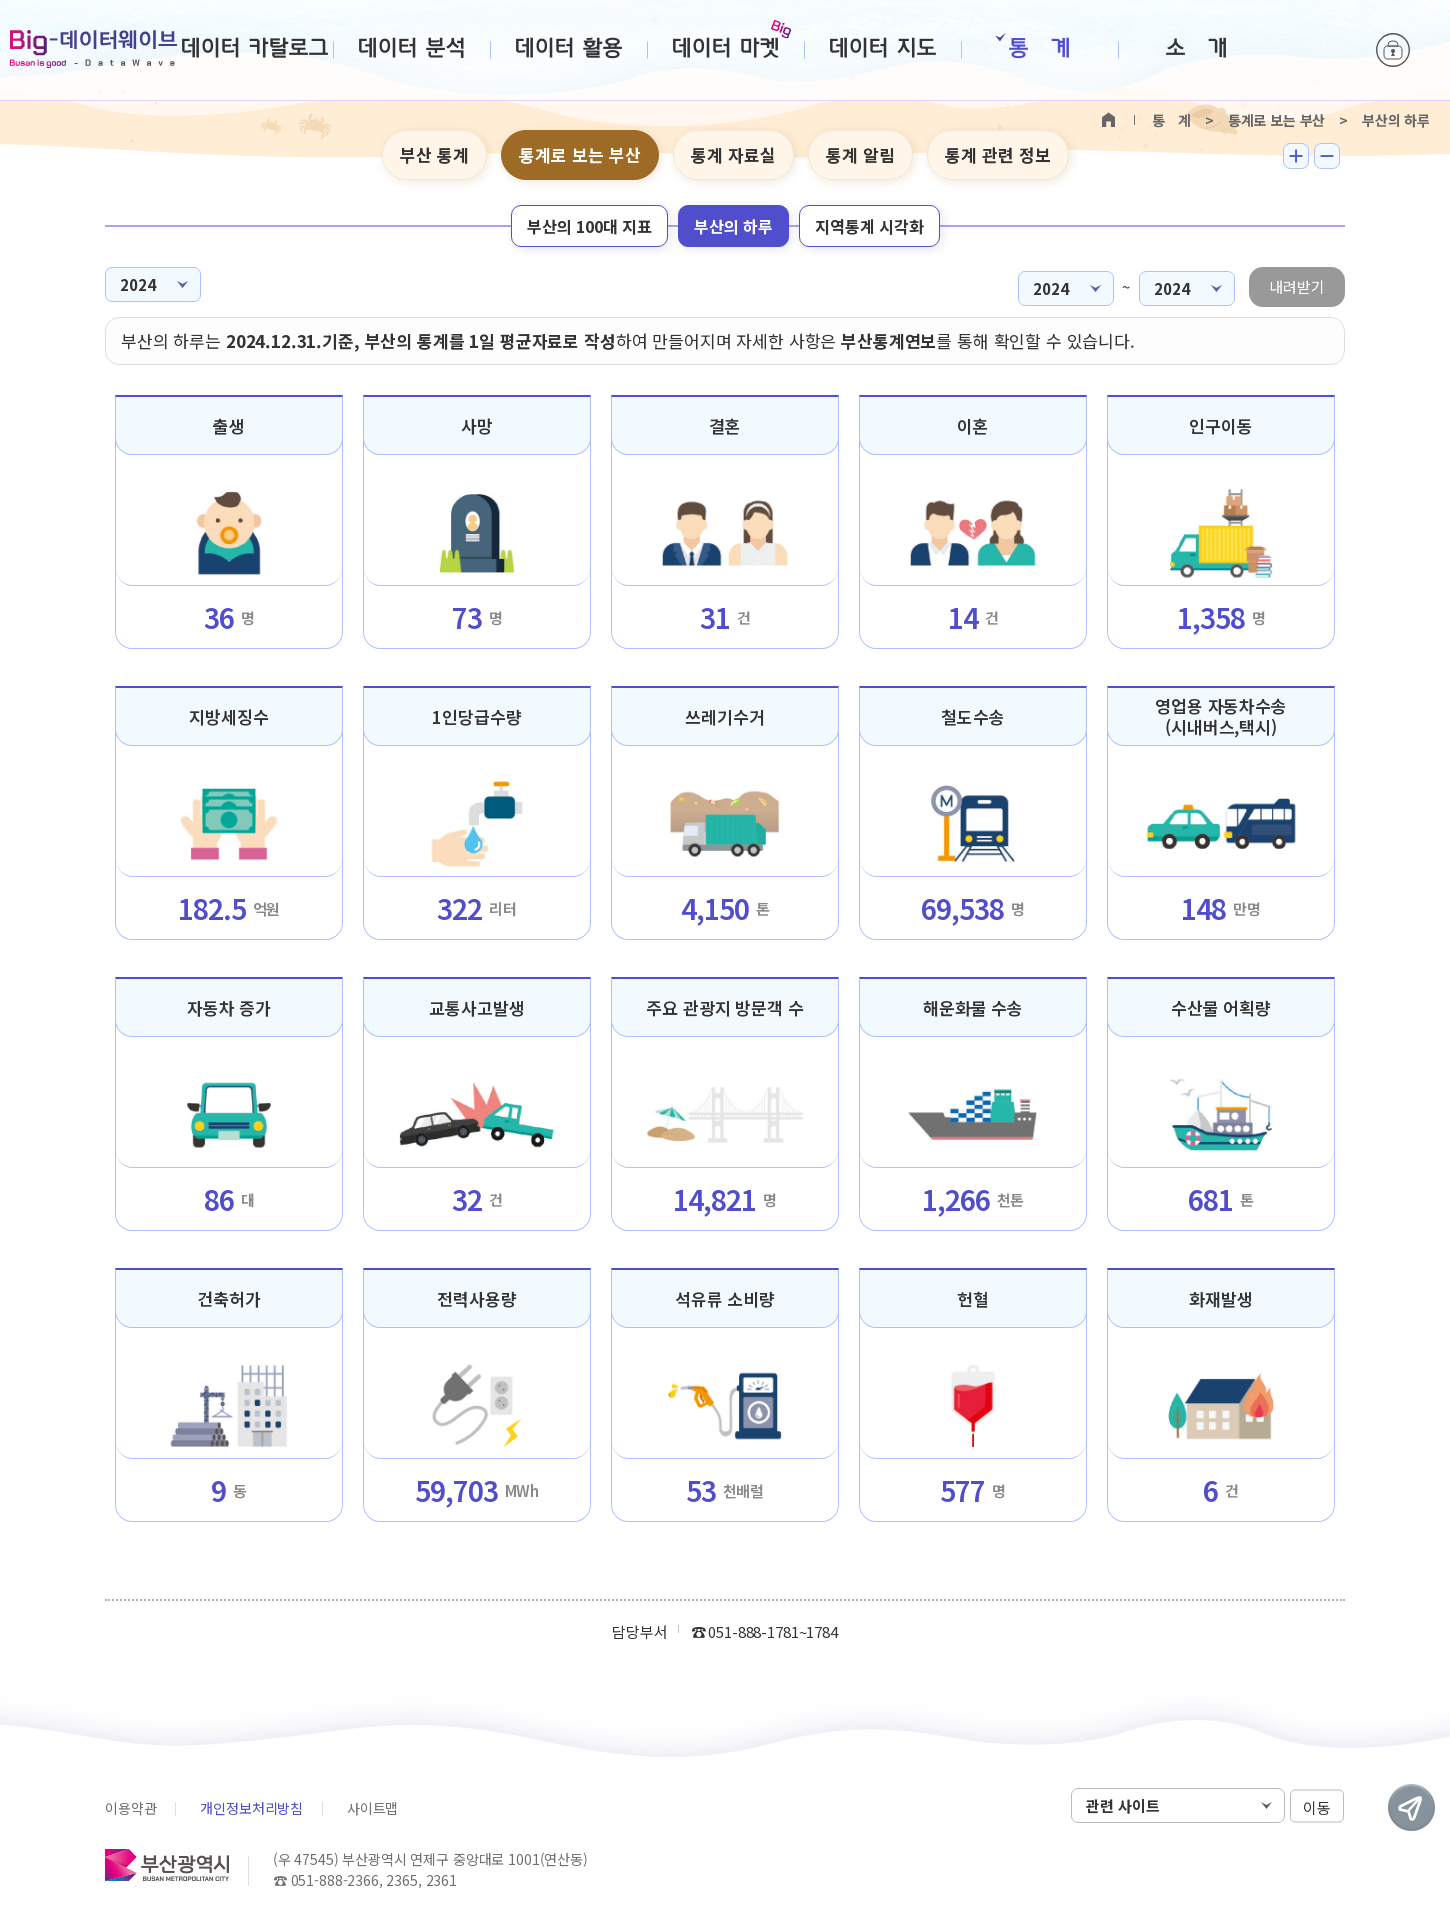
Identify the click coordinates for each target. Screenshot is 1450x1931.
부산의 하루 (733, 226)
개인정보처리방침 (251, 1808)
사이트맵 (372, 1808)
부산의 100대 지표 (589, 226)
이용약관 (130, 1808)
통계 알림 (860, 154)
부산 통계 (434, 154)
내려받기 (1297, 286)
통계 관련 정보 (998, 154)
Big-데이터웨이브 (93, 49)
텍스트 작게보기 (1327, 156)
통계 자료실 (733, 154)
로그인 (1393, 50)
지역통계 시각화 (869, 226)
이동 (1317, 1806)
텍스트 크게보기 (1296, 156)
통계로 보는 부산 (580, 154)
